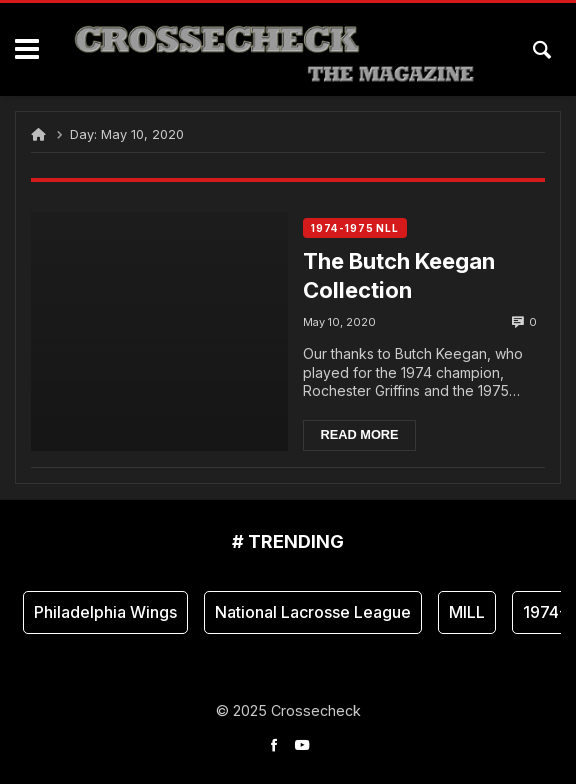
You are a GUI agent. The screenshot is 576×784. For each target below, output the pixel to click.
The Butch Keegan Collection (399, 275)
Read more (359, 434)
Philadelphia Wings (105, 612)
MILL (467, 612)
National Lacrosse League (313, 612)
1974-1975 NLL (355, 228)
